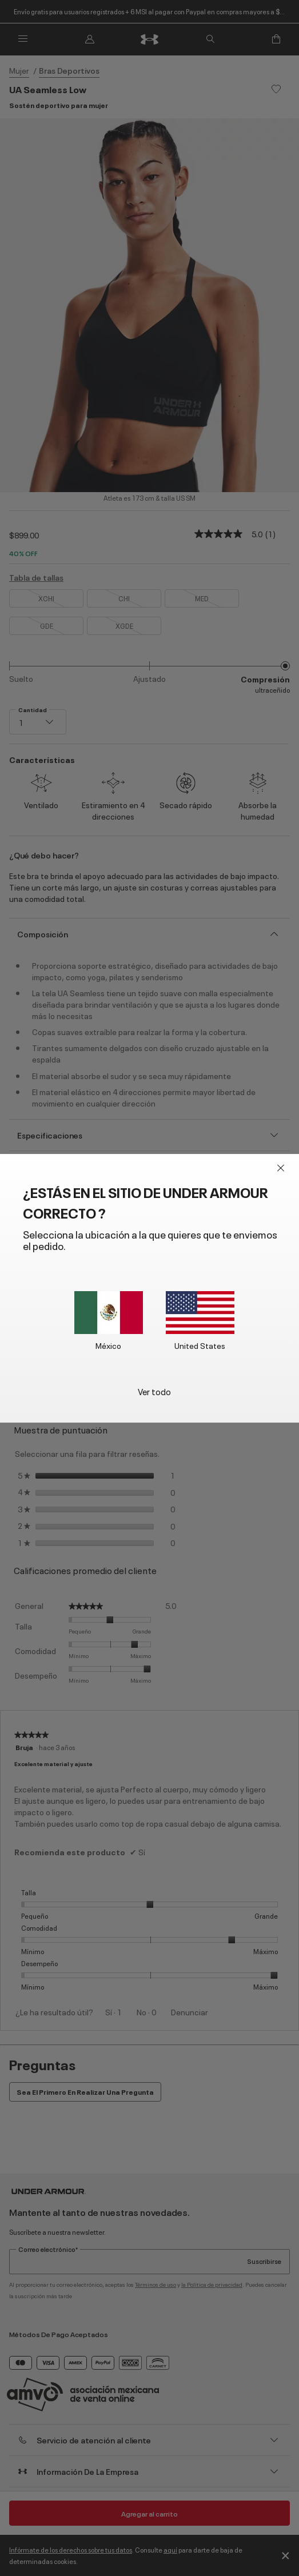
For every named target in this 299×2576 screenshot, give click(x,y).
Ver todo (154, 1391)
